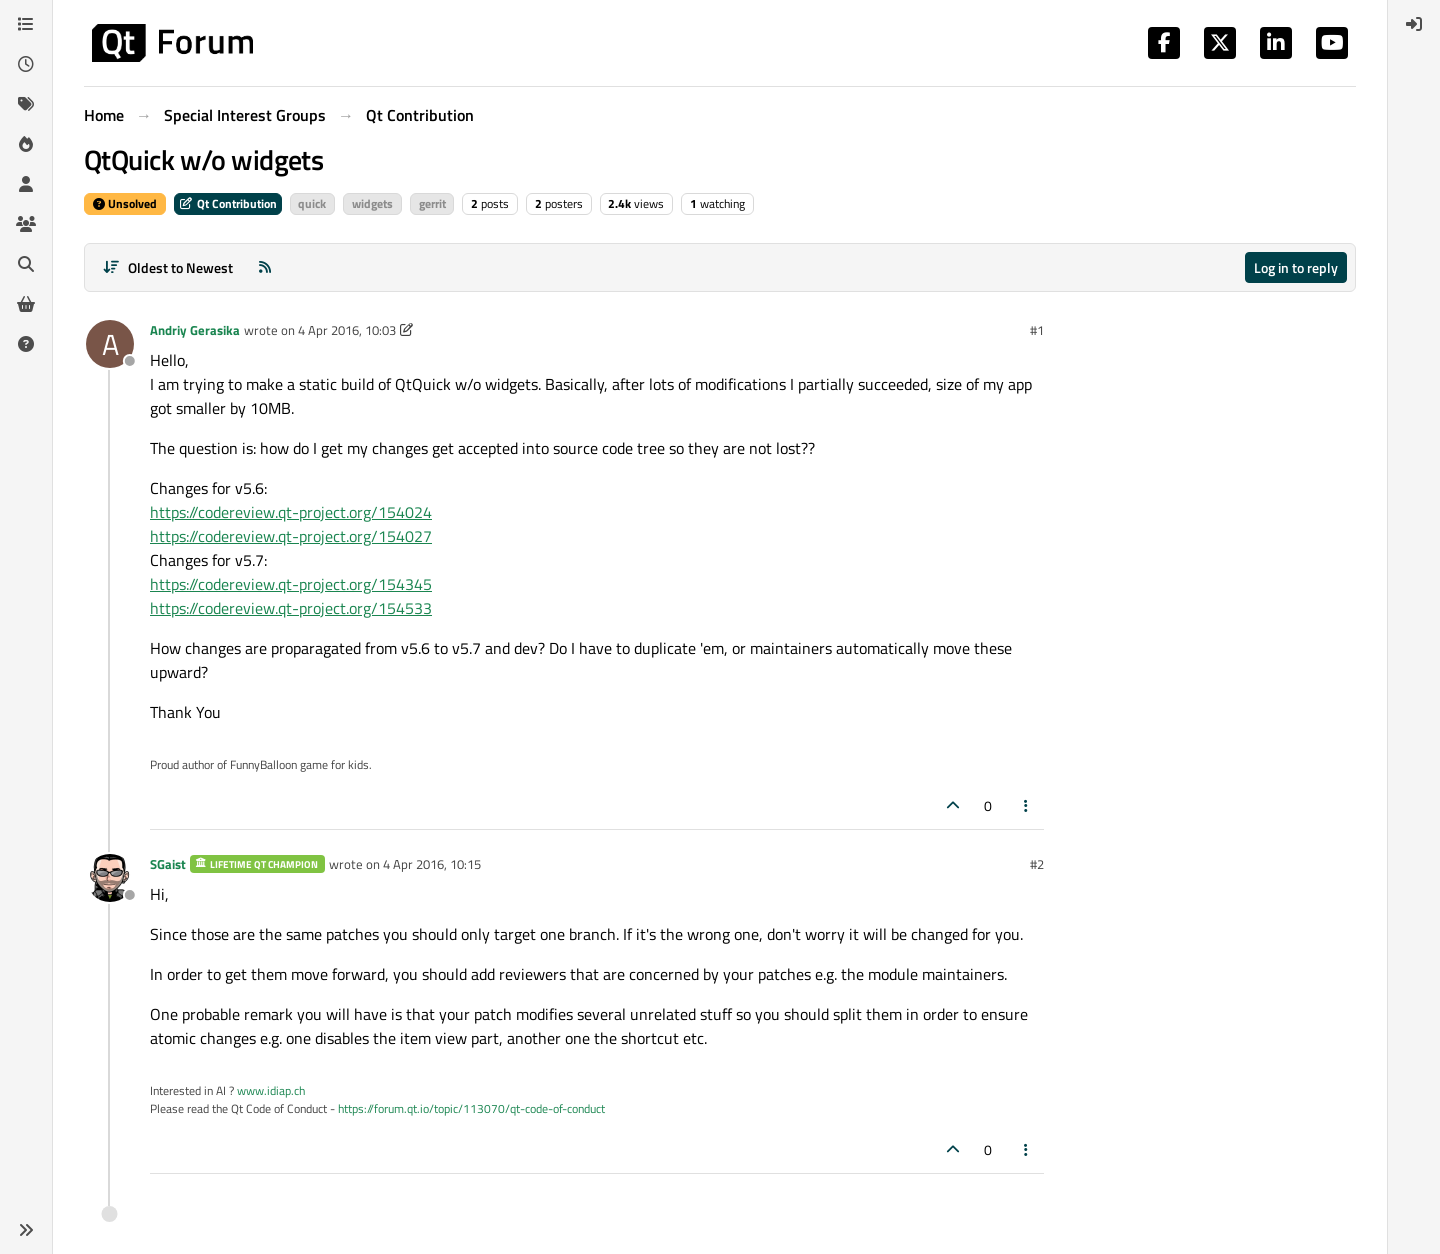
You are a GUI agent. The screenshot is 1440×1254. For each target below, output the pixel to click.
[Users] (26, 184)
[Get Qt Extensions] (26, 304)
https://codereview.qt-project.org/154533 (291, 608)
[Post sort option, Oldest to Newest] (167, 267)
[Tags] (26, 104)
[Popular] (26, 144)
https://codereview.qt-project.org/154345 (291, 584)
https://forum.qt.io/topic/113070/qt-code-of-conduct (471, 1108)
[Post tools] (1027, 805)
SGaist (168, 864)
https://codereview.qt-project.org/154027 (291, 536)
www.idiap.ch (271, 1090)
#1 (1037, 330)
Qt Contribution (228, 203)
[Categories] (26, 24)
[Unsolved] (26, 344)
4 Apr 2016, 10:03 (347, 330)
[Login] (1414, 24)
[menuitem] (1414, 24)
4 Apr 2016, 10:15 (432, 864)
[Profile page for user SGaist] (110, 878)
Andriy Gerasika (195, 330)
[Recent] (26, 64)
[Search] (26, 264)
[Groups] (26, 224)
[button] (26, 1230)
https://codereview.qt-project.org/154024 (291, 512)
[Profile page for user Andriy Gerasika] (110, 344)
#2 (1037, 864)
